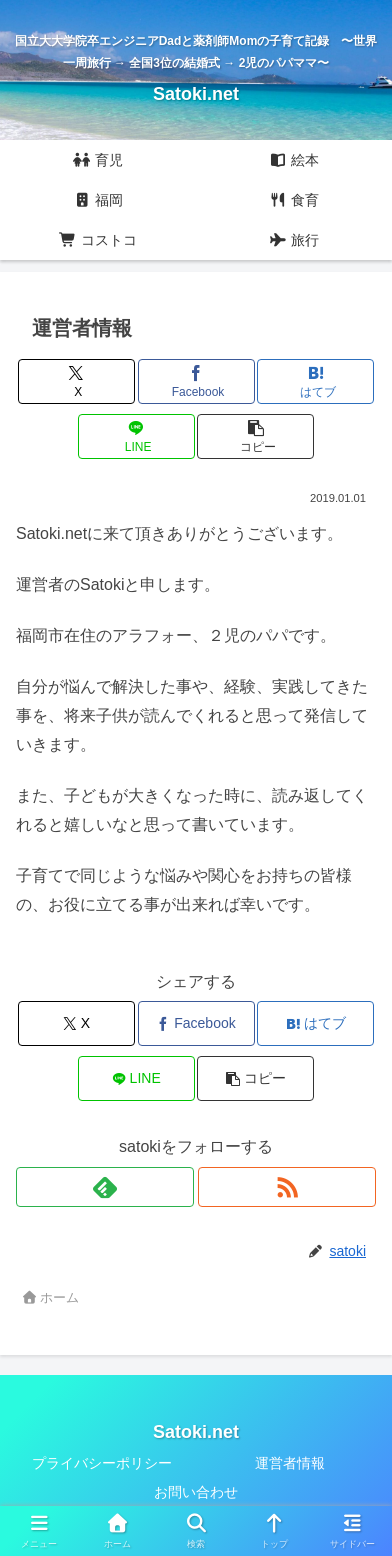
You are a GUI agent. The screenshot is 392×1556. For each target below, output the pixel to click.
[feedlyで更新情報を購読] (105, 1187)
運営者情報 (290, 1463)
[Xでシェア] (76, 381)
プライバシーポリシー (102, 1463)
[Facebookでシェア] (196, 381)
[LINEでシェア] (136, 436)
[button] (255, 436)
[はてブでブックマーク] (315, 381)
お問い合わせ (196, 1492)
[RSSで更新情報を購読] (287, 1187)
